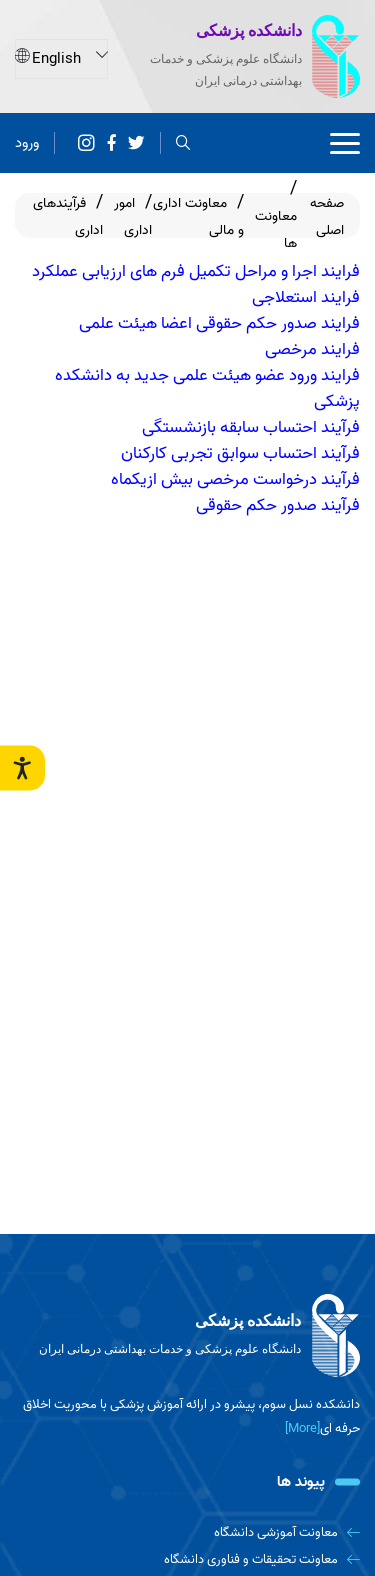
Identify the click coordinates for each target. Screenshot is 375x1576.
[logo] (187, 1336)
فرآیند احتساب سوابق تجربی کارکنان (240, 453)
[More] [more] (302, 1428)
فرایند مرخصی (312, 349)
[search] (183, 142)
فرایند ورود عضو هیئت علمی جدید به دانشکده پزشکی (207, 388)
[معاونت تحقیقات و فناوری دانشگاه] (187, 1559)
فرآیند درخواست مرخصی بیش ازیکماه (235, 479)
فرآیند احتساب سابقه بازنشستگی (251, 427)
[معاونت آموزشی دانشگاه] (187, 1532)
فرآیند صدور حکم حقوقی (278, 505)
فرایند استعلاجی (306, 297)
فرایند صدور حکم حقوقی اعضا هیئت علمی (219, 323)
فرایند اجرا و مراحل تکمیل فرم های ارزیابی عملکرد (196, 271)
